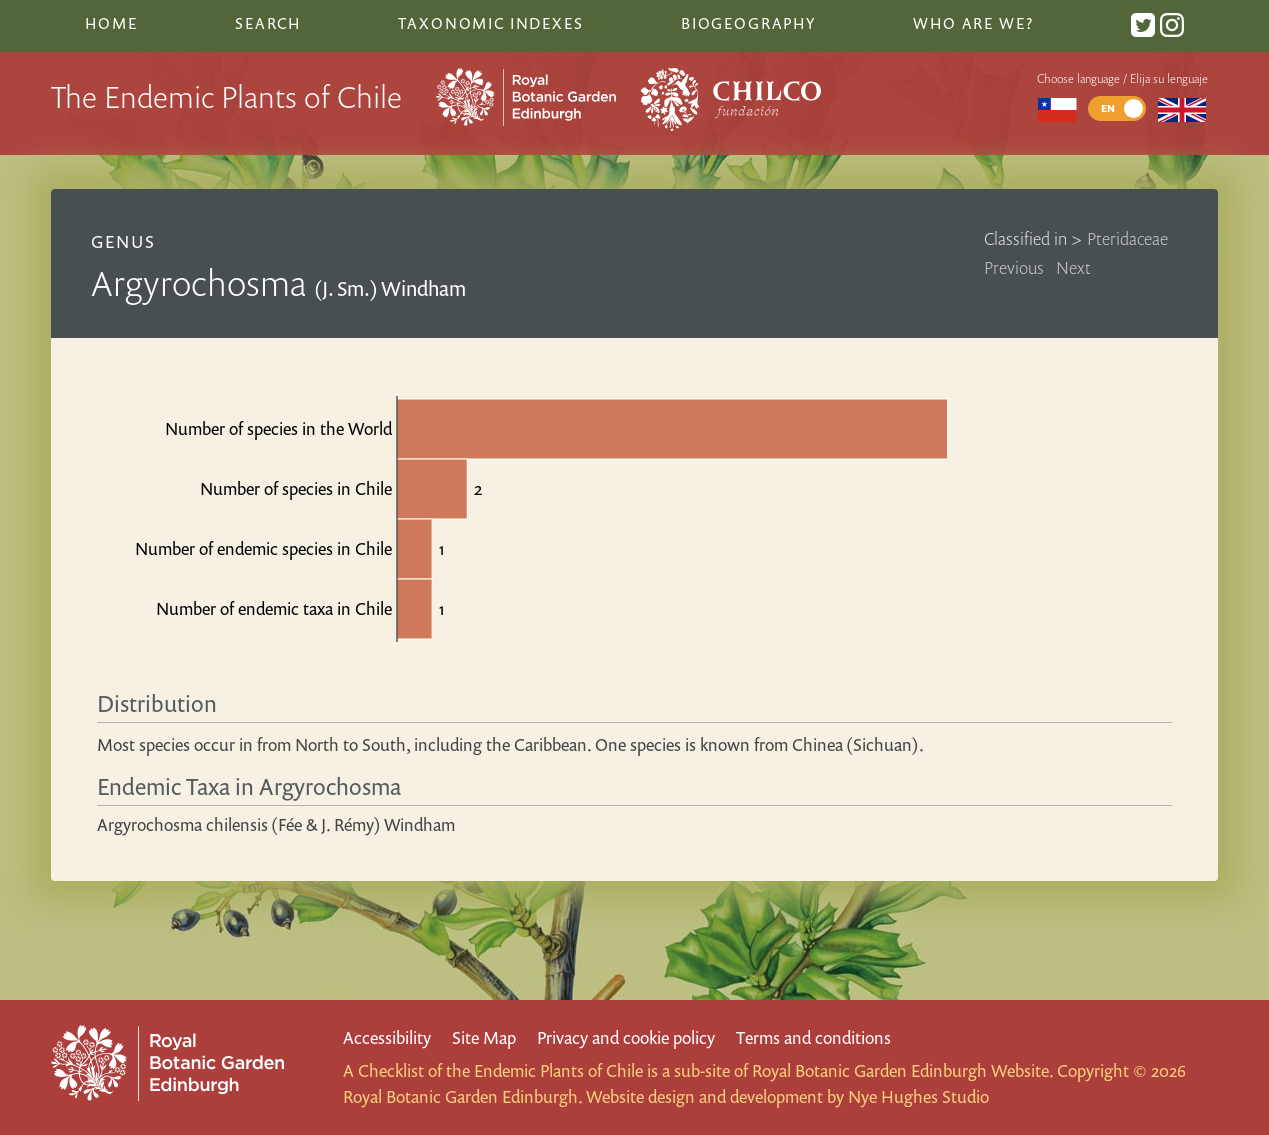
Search (268, 23)
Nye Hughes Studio (918, 1096)
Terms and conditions (813, 1037)
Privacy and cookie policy (626, 1037)
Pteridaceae (1127, 238)
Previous (1014, 267)
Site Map (484, 1037)
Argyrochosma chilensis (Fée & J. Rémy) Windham (276, 824)
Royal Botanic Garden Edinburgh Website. (902, 1070)
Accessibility (387, 1037)
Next (1073, 267)
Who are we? (973, 23)
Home (111, 23)
